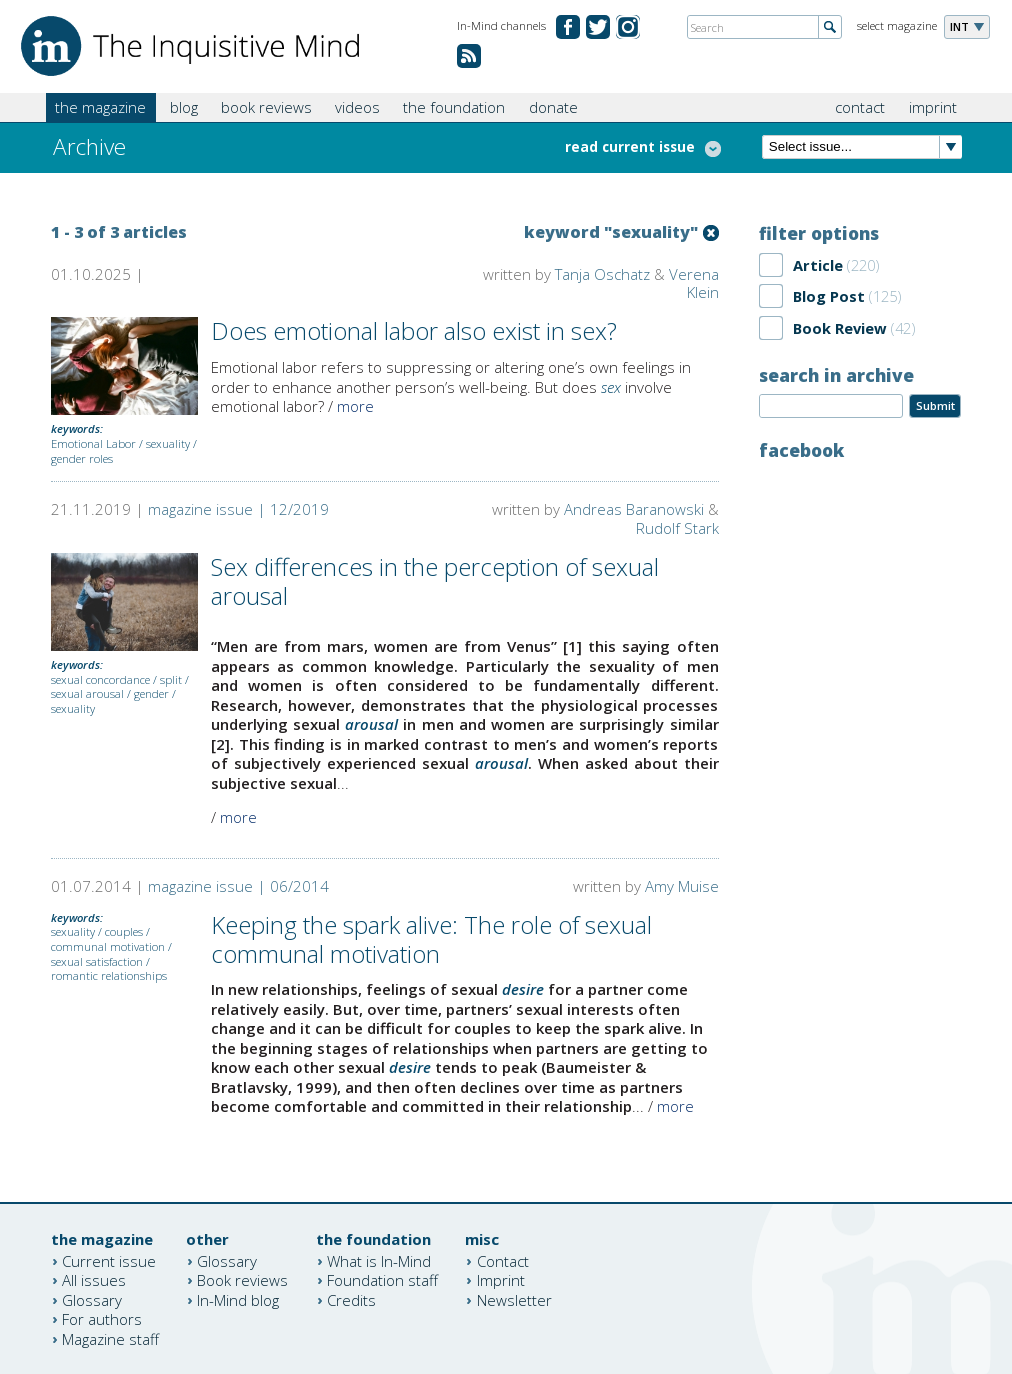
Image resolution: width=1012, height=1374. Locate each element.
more (355, 406)
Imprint (501, 1280)
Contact (503, 1260)
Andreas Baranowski (634, 509)
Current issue (109, 1260)
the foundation (454, 107)
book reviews (266, 107)
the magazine (100, 107)
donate (553, 107)
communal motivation (108, 946)
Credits (351, 1299)
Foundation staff (382, 1280)
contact (860, 107)
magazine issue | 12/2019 (238, 509)
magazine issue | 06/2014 (238, 886)
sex (611, 387)
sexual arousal (87, 693)
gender (151, 693)
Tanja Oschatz (602, 274)
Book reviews (242, 1280)
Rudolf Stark (677, 528)
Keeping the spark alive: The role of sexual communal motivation (431, 939)
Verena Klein (694, 283)
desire (523, 989)
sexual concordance (100, 679)
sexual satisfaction (97, 961)
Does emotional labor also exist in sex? (414, 330)
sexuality (168, 443)
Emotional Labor (93, 443)
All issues (94, 1280)
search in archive (836, 375)
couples (124, 931)
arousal (371, 724)
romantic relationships (109, 975)
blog (184, 107)
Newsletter (514, 1299)
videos (357, 107)
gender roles (82, 458)
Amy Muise (682, 886)
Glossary (92, 1299)
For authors (102, 1319)
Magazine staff (110, 1338)
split (171, 679)
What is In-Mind (379, 1260)
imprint (933, 107)
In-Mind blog (238, 1299)
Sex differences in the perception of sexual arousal (435, 581)
